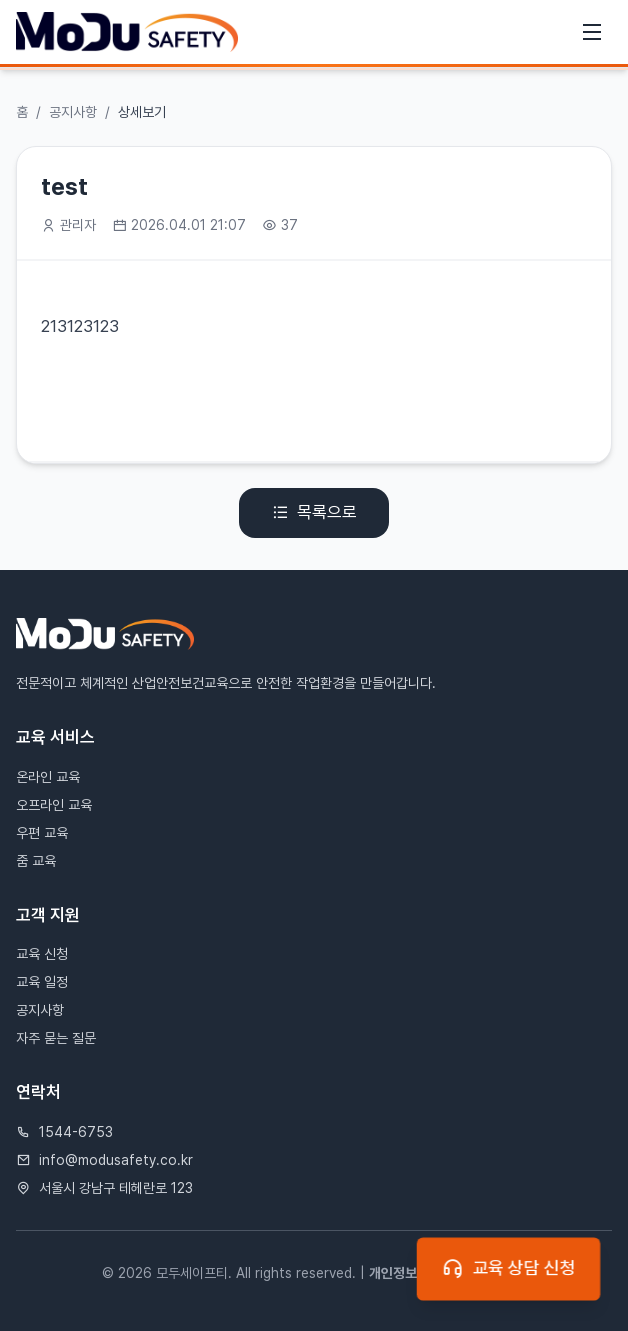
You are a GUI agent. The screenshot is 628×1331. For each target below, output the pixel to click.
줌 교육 (36, 861)
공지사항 (73, 112)
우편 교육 (42, 833)
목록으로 (314, 513)
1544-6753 (76, 1132)
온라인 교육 (48, 777)
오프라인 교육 (54, 805)
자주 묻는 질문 (56, 1038)
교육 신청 (42, 954)
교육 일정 (42, 982)
